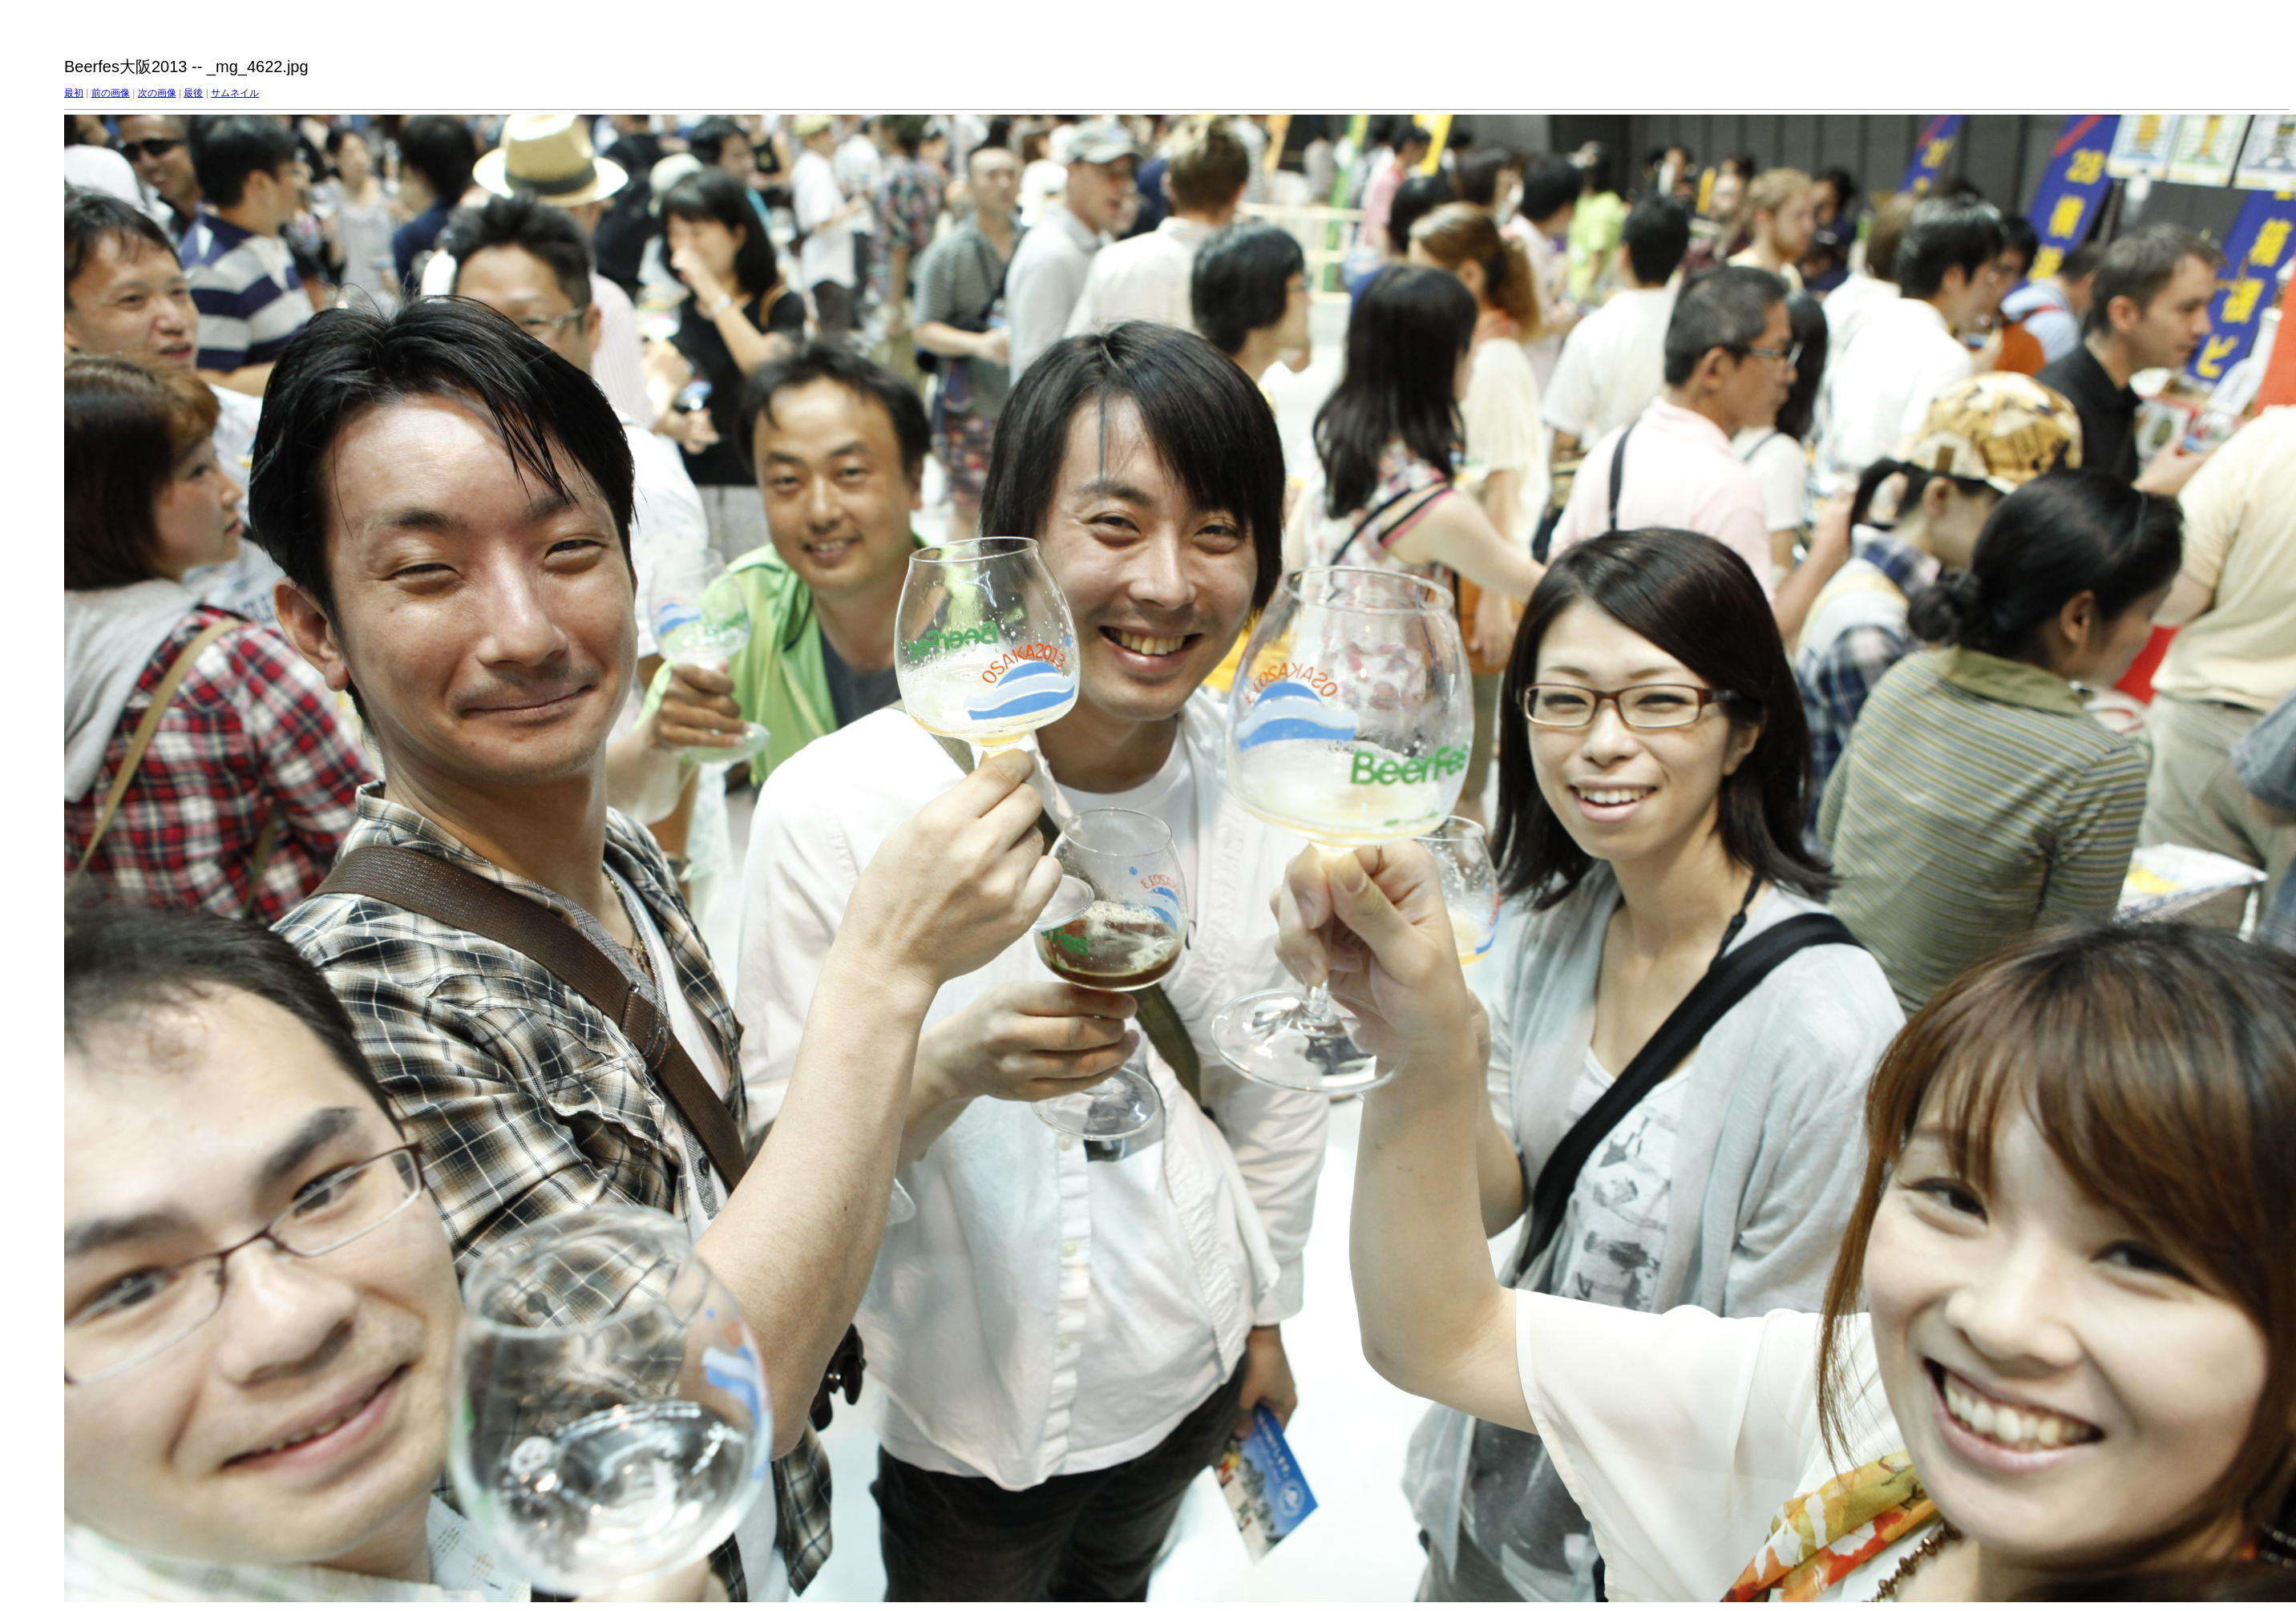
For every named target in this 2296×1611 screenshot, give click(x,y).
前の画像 (110, 93)
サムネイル (235, 93)
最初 (73, 93)
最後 (193, 93)
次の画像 (157, 93)
